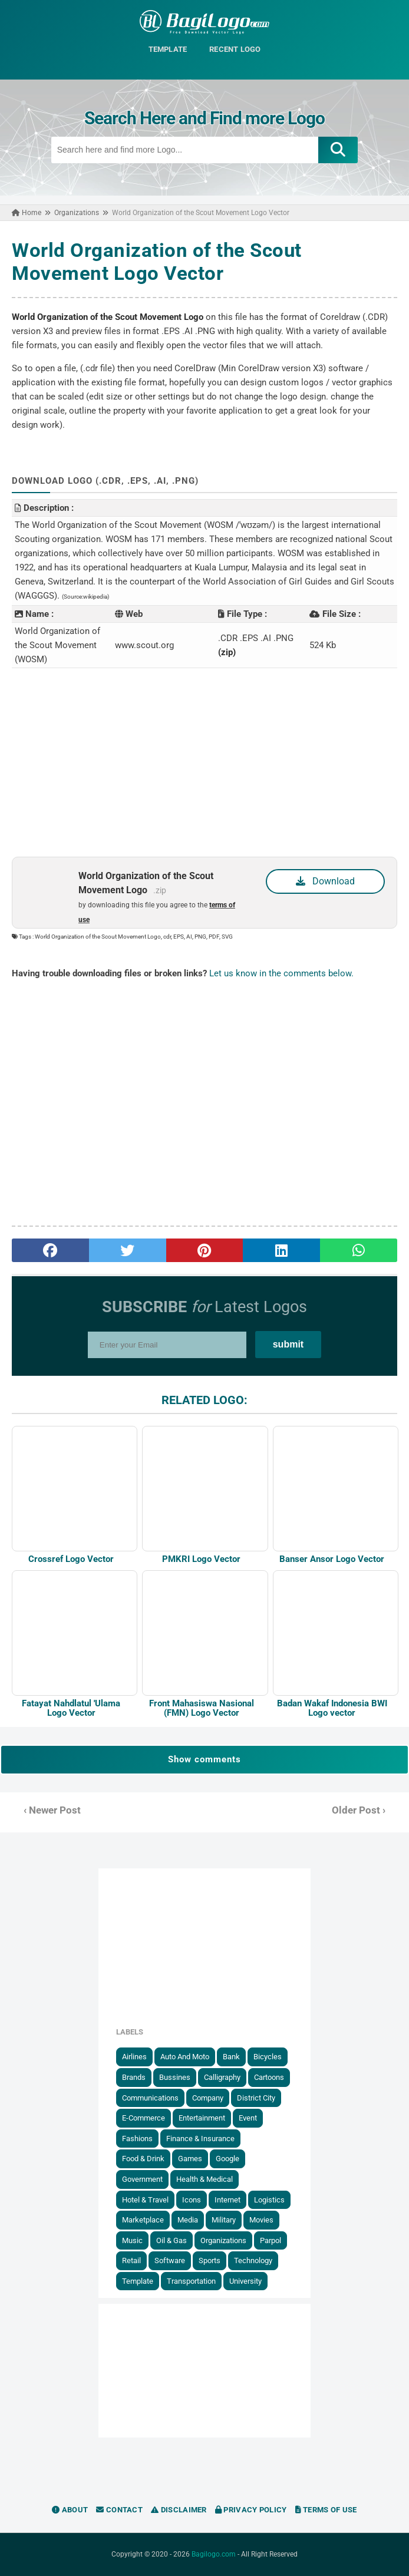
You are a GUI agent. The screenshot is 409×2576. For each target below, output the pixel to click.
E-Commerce (143, 2117)
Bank (231, 2056)
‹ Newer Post (52, 1810)
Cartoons (269, 2077)
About (70, 2509)
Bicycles (267, 2056)
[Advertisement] (204, 762)
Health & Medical (204, 2179)
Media (187, 2219)
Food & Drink (143, 2158)
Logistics (269, 2199)
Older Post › (358, 1810)
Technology (253, 2260)
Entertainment (202, 2117)
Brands (134, 2077)
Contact (119, 2509)
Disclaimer (179, 2509)
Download (325, 881)
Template (137, 2281)
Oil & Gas (171, 2240)
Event (248, 2117)
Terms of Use (326, 2509)
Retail (131, 2260)
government (142, 2179)
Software (169, 2260)
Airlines (134, 2056)
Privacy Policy (251, 2509)
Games (190, 2158)
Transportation (191, 2281)
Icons (191, 2199)
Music (132, 2240)
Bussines (174, 2077)
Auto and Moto (184, 2056)
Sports (209, 2260)
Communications (150, 2097)
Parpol (270, 2240)
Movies (261, 2219)
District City (256, 2097)
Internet (227, 2199)
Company (207, 2097)
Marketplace (143, 2219)
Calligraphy (222, 2077)
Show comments (204, 1759)
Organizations (223, 2240)
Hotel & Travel (145, 2199)
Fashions (137, 2138)
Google (227, 2158)
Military (224, 2219)
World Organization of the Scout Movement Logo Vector (157, 262)
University (245, 2281)
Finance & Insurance (200, 2138)
